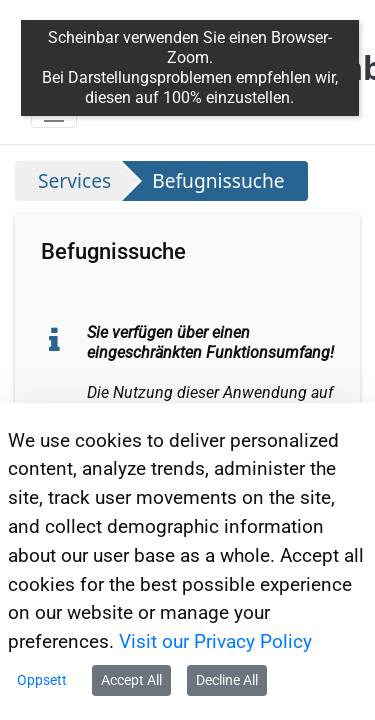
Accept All (131, 680)
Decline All (227, 680)
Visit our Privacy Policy (215, 641)
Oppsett (42, 680)
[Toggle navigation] (54, 112)
